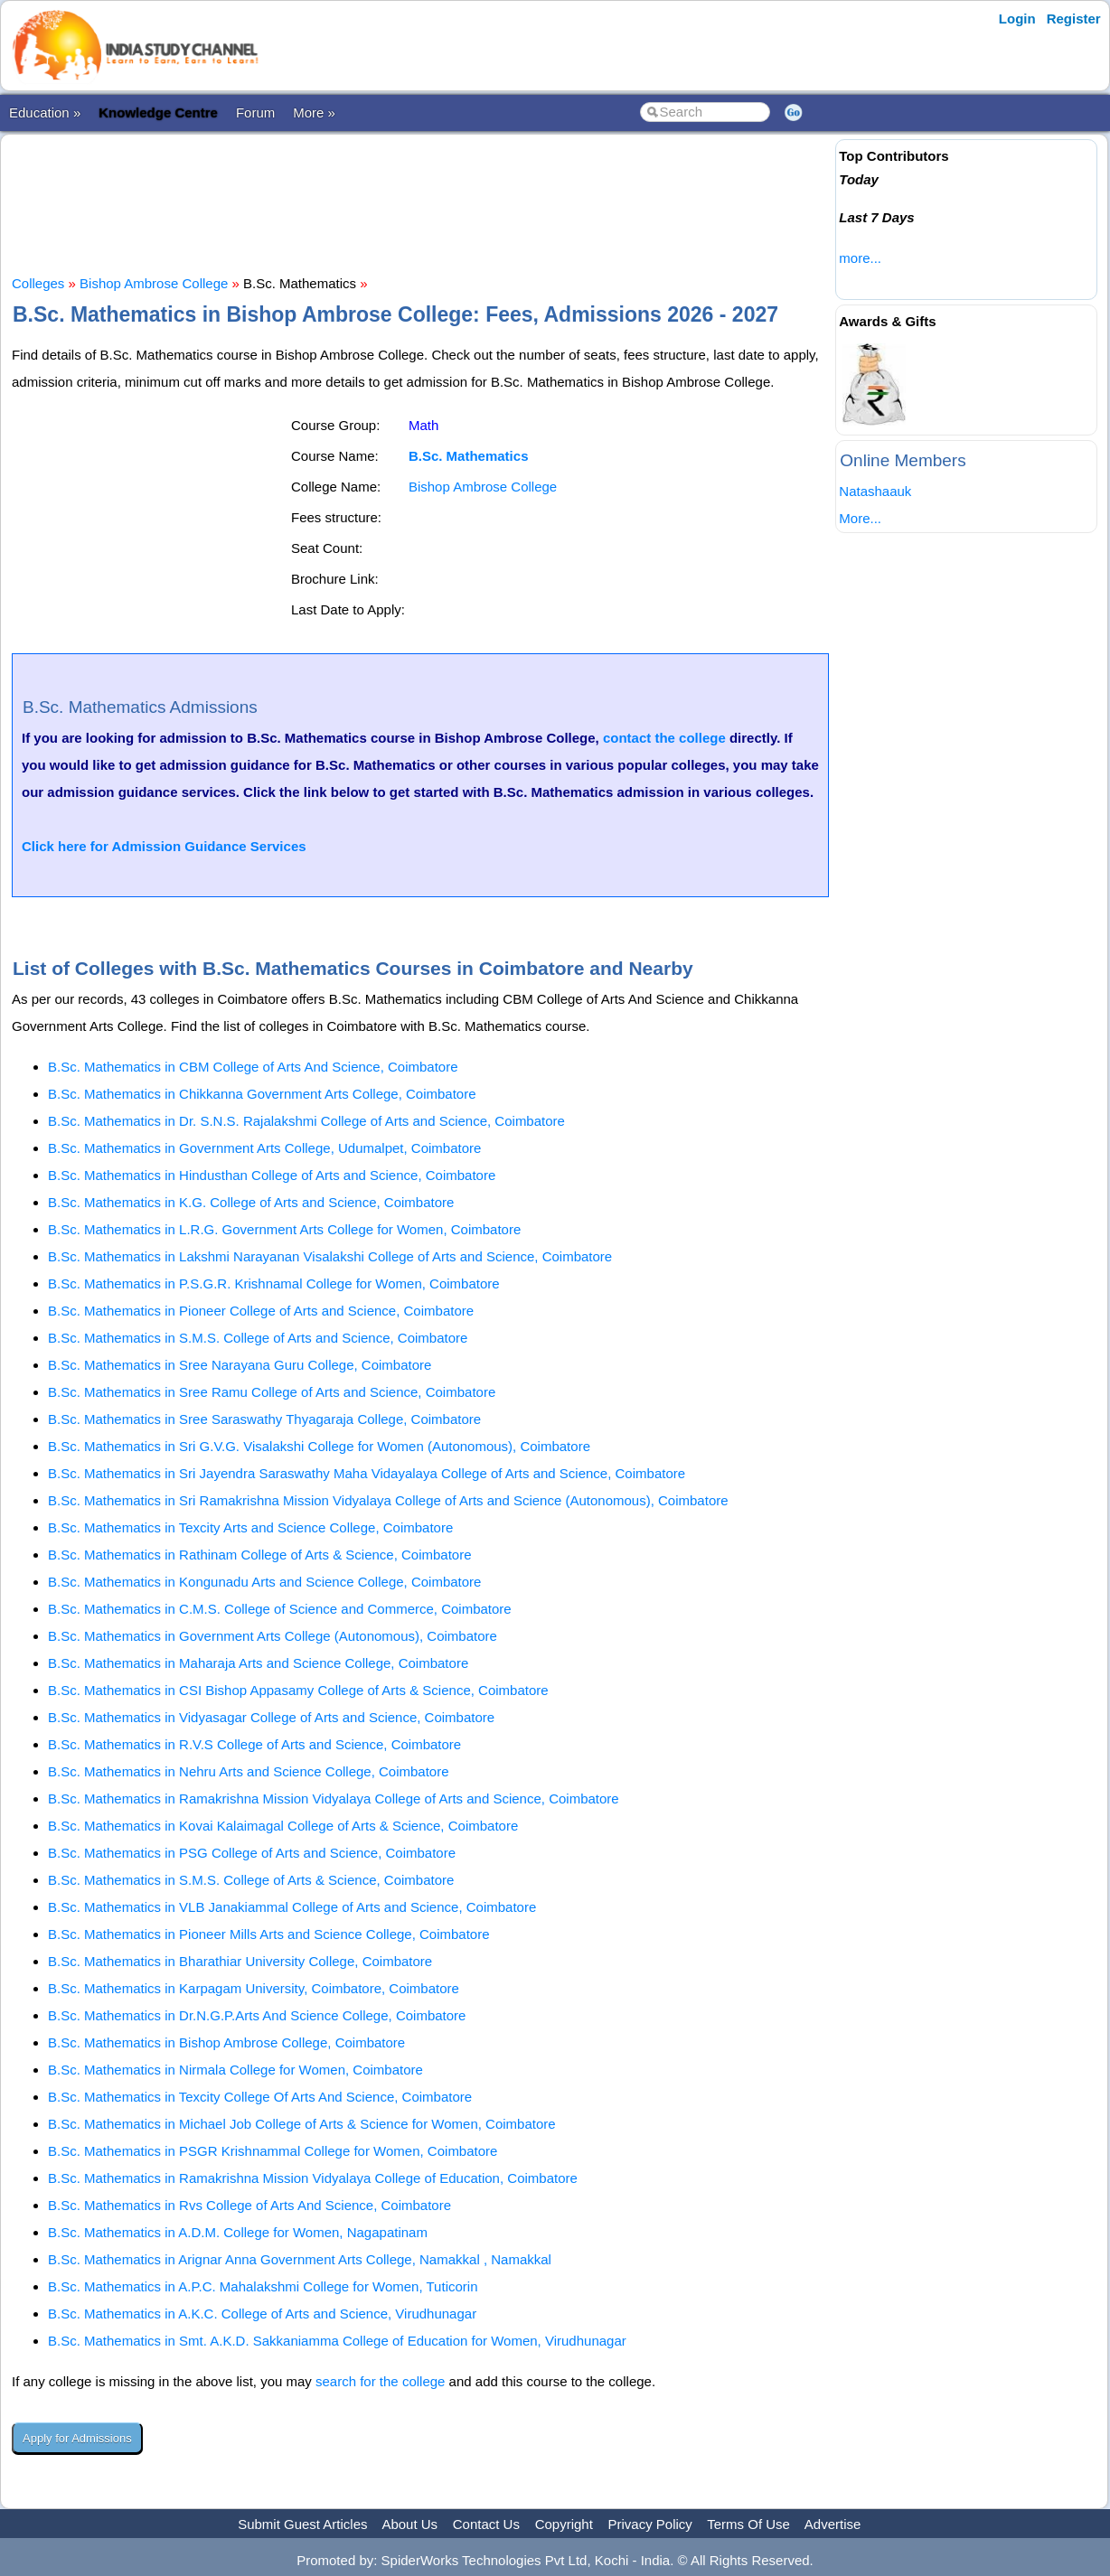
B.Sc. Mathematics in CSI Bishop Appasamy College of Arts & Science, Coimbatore (298, 1690)
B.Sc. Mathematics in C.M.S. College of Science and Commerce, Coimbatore (280, 1608)
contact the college (664, 737)
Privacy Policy (650, 2524)
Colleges (38, 283)
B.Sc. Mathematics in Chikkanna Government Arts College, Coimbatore (262, 1093)
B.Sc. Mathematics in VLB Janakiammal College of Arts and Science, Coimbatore (292, 1907)
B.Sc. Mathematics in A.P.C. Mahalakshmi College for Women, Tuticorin (262, 2286)
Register (1074, 18)
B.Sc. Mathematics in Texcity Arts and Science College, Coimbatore (250, 1527)
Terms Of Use (748, 2524)
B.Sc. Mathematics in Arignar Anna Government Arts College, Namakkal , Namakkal (299, 2259)
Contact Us (486, 2524)
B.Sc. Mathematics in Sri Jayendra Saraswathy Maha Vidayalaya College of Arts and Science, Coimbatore (366, 1473)
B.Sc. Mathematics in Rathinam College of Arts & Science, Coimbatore (260, 1554)
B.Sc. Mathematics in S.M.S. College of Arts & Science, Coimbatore (251, 1880)
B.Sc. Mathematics (469, 456)
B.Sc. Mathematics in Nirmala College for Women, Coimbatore (235, 2069)
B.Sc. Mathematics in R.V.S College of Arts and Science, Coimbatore (254, 1744)
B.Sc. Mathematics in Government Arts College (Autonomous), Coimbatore (272, 1636)
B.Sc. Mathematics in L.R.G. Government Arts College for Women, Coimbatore (284, 1229)
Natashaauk (875, 491)
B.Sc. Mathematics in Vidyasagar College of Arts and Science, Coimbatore (271, 1717)
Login (1017, 18)
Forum (255, 112)
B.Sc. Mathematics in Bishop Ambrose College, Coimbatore (226, 2042)
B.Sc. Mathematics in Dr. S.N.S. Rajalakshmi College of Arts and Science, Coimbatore (306, 1121)
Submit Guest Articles (302, 2524)
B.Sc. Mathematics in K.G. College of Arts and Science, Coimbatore (251, 1202)
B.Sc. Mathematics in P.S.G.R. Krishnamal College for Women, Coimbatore (274, 1283)
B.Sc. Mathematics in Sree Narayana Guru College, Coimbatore (239, 1364)
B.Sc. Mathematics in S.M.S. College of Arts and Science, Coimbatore (257, 1337)
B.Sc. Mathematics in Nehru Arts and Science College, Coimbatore (248, 1771)
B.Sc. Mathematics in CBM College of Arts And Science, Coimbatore (253, 1066)
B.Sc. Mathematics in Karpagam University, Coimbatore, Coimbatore (253, 1988)
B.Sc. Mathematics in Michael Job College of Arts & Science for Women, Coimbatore (302, 2123)
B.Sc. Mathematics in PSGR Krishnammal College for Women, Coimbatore (272, 2151)
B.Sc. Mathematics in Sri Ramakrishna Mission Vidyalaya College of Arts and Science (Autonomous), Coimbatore (388, 1500)
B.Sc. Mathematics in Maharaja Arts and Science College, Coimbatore (258, 1663)
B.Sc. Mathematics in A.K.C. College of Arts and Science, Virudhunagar (262, 2313)
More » (314, 112)
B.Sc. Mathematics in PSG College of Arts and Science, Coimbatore (252, 1852)
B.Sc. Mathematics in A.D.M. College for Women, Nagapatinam (238, 2232)
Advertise (832, 2524)
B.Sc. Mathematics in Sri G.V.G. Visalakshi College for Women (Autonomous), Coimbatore (319, 1446)
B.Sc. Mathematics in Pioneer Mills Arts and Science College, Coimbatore (269, 1934)
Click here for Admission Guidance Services (164, 846)
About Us (409, 2524)
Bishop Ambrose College (154, 283)
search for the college (380, 2381)
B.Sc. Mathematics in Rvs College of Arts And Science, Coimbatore (249, 2205)
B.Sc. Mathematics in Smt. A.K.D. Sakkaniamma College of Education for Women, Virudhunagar (337, 2340)
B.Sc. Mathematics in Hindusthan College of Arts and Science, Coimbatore (271, 1175)
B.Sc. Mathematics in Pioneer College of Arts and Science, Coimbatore (261, 1310)
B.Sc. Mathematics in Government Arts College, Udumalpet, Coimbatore (264, 1148)
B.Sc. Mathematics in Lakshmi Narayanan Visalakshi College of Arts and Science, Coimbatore (330, 1256)
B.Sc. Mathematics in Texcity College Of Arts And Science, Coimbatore (260, 2096)
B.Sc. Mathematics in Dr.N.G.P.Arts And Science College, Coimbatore (257, 2015)
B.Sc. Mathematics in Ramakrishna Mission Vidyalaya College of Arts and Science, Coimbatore (333, 1798)
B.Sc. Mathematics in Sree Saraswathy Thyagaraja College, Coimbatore (264, 1419)
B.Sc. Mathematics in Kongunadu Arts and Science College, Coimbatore (264, 1581)
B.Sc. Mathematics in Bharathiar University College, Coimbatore (240, 1961)
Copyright (564, 2524)
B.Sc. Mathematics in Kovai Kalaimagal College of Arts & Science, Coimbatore (283, 1825)
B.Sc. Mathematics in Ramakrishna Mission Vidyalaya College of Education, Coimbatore (313, 2178)
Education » (44, 112)
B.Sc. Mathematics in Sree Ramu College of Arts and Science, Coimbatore (271, 1392)
